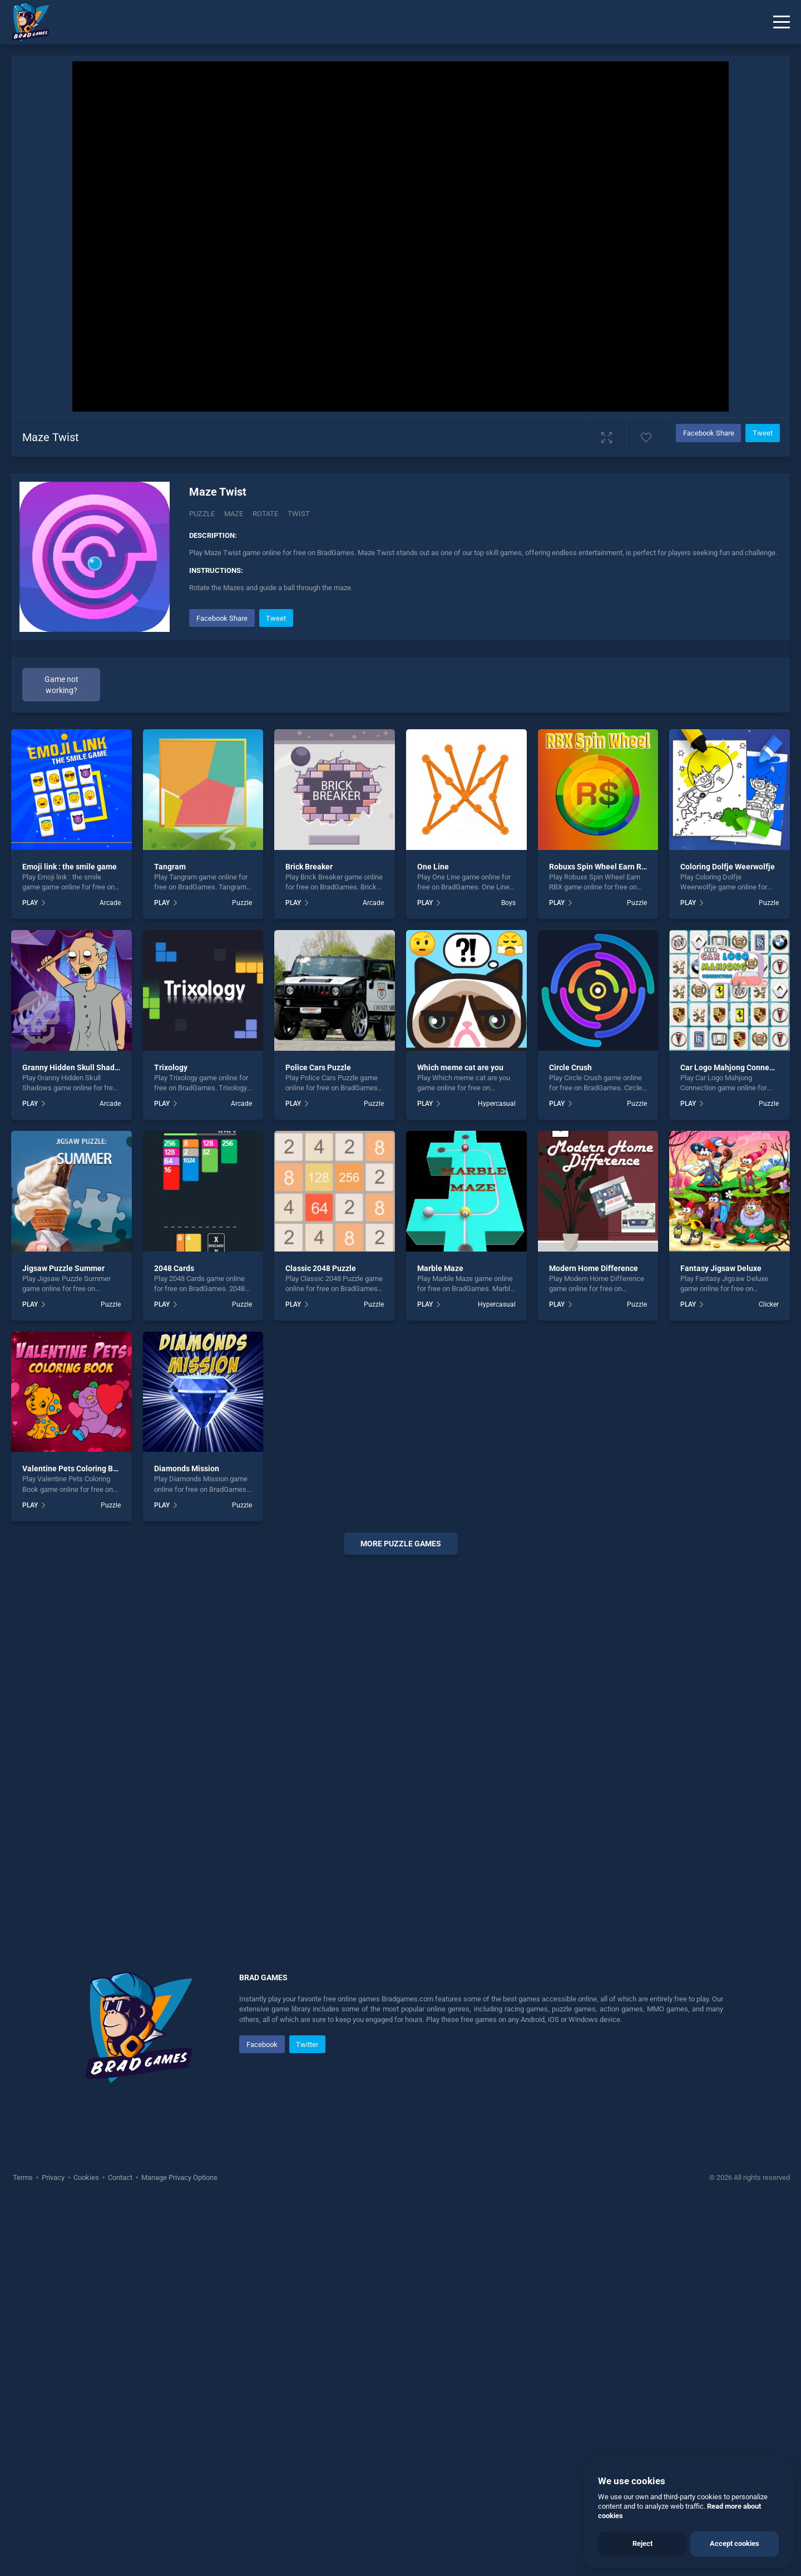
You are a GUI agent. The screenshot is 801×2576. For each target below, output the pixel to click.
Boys (508, 903)
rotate (265, 514)
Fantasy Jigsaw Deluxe (721, 1268)
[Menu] (781, 22)
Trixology (170, 1067)
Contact (120, 2177)
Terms (23, 2177)
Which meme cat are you (460, 1067)
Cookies (86, 2177)
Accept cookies (734, 2543)
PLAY (30, 903)
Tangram (170, 866)
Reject (642, 2543)
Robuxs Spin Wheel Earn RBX (600, 866)
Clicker (769, 1304)
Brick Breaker (309, 866)
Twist (299, 514)
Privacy (53, 2177)
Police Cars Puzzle (318, 1067)
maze (233, 514)
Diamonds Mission (186, 1468)
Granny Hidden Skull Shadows (75, 1067)
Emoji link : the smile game (69, 866)
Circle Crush (570, 1067)
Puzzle (202, 514)
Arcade (110, 903)
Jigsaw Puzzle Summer (63, 1268)
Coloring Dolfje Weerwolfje (727, 866)
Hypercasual (497, 1103)
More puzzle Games (400, 1543)
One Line (433, 866)
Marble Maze (440, 1268)
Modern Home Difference (593, 1268)
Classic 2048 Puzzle (320, 1268)
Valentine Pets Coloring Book (74, 1468)
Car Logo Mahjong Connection (733, 1067)
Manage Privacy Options (178, 2177)
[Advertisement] (400, 1733)
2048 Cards (174, 1268)
